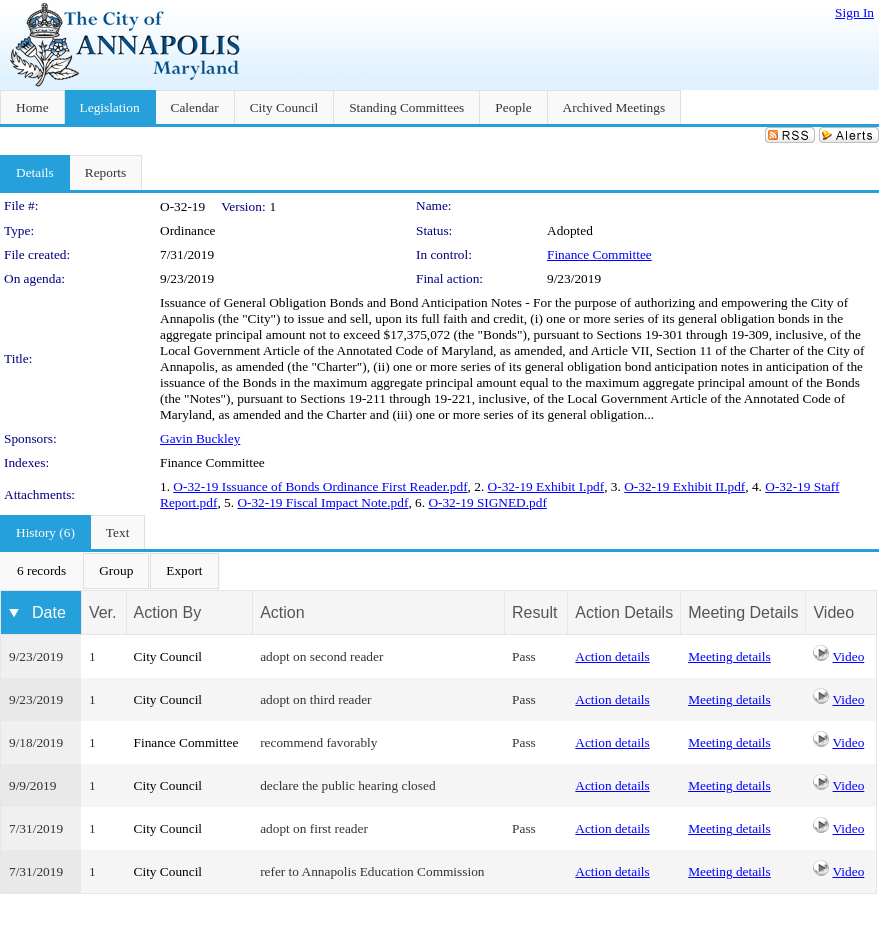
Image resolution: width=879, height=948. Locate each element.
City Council (168, 656)
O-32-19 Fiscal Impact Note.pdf (322, 502)
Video (849, 656)
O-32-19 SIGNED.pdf (487, 502)
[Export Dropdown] (184, 571)
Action (282, 612)
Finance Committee (599, 254)
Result (534, 612)
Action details (612, 656)
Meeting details (729, 656)
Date (49, 612)
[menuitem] (41, 571)
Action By (168, 612)
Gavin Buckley (200, 438)
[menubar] (110, 571)
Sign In (854, 12)
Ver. (103, 612)
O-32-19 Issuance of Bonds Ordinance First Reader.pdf (320, 486)
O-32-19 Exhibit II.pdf (684, 486)
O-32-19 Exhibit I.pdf (546, 486)
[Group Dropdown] (116, 571)
